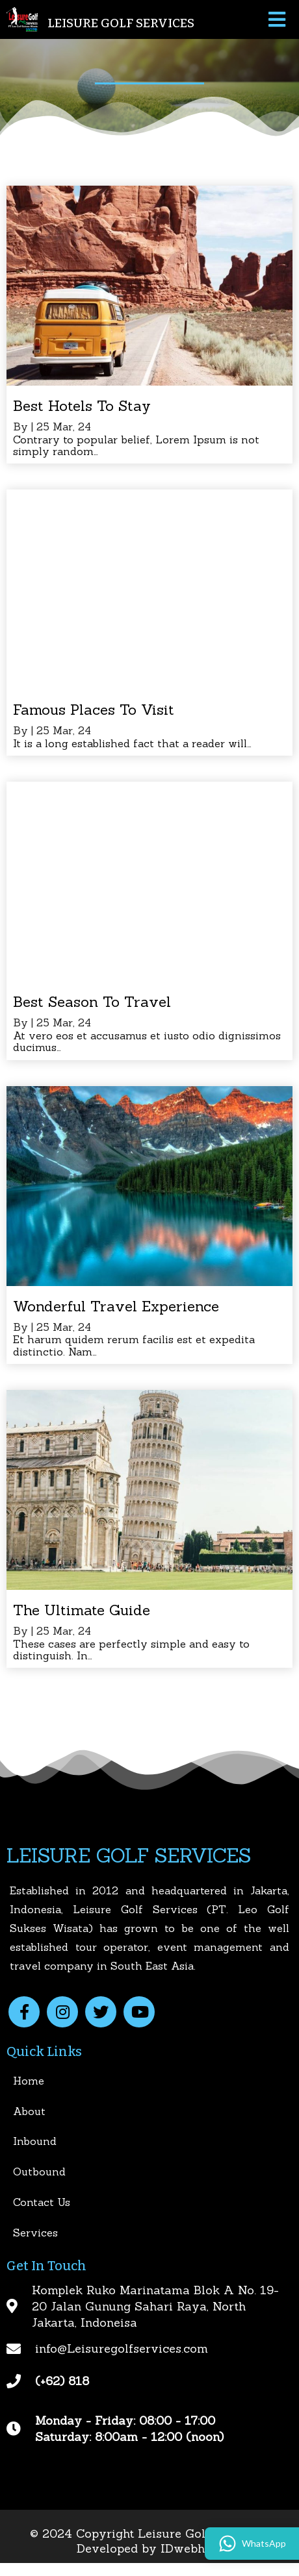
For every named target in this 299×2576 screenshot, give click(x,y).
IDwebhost (191, 2548)
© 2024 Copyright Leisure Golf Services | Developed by (150, 2541)
